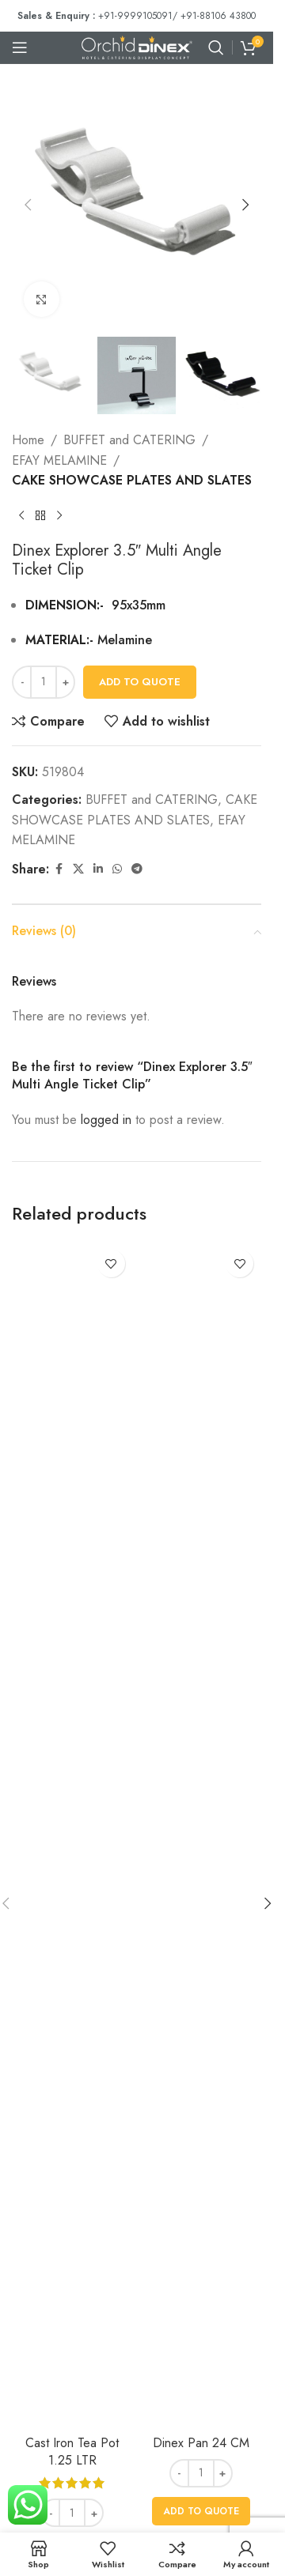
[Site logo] (137, 46)
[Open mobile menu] (20, 47)
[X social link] (78, 869)
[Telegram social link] (137, 869)
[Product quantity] (43, 682)
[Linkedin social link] (98, 869)
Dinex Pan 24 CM (201, 2443)
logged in (106, 1120)
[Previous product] (21, 516)
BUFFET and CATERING (129, 440)
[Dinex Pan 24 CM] (201, 1834)
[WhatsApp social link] (117, 869)
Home (28, 440)
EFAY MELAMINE (59, 460)
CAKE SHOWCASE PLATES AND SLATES (132, 481)
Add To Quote (139, 681)
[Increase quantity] (65, 682)
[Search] (216, 47)
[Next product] (59, 516)
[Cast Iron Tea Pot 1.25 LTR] (72, 1834)
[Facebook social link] (58, 869)
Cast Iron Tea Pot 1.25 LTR (72, 2451)
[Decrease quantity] (22, 682)
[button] (28, 205)
